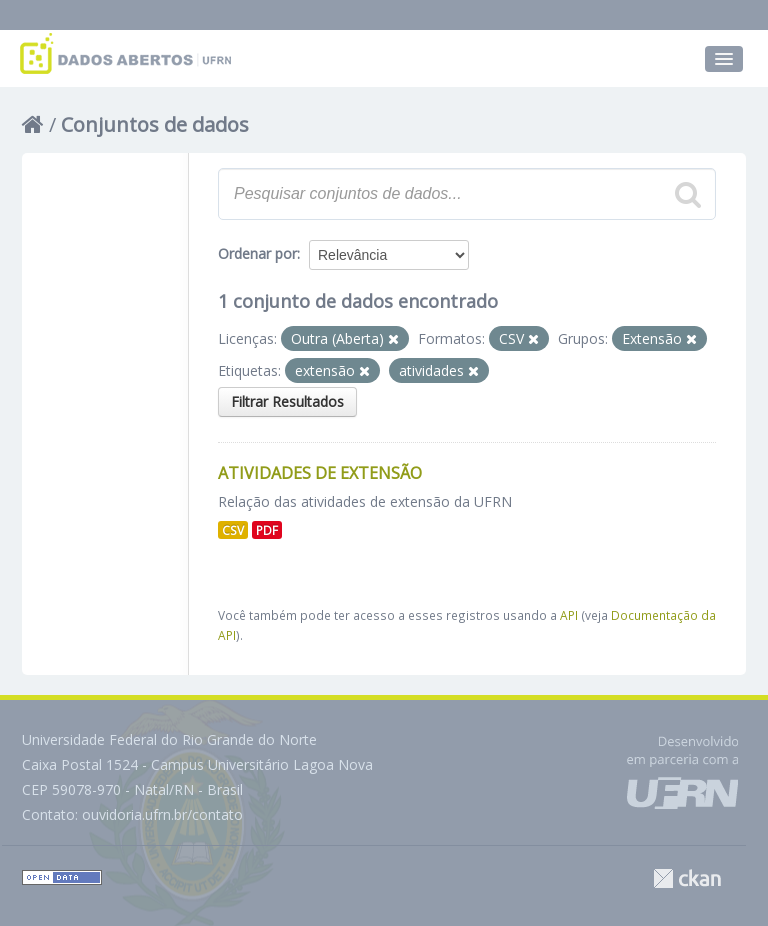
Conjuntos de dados (155, 124)
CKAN (687, 878)
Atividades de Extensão (320, 473)
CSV (233, 530)
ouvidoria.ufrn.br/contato (162, 814)
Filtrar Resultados (287, 401)
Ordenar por (257, 253)
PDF (267, 530)
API (569, 615)
